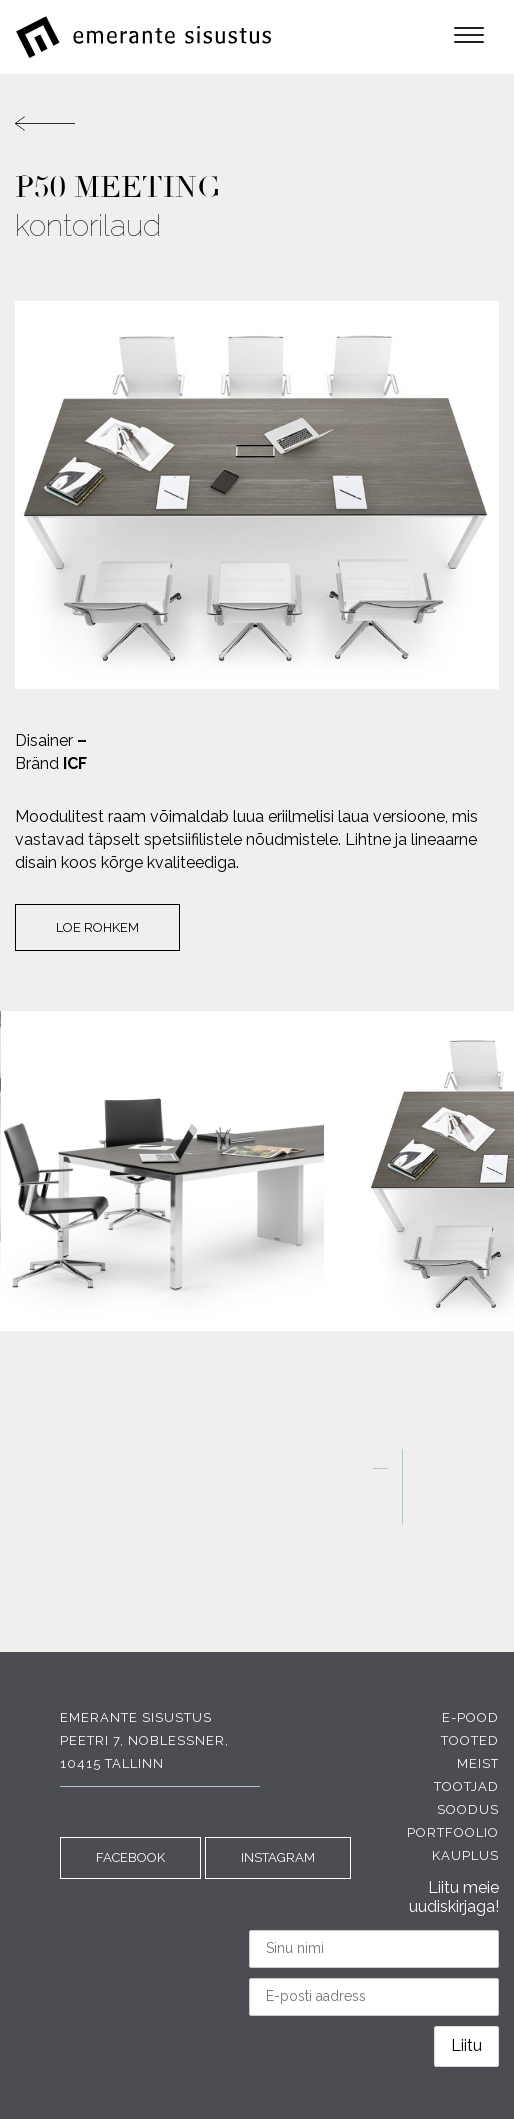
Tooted (470, 1740)
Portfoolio (453, 1832)
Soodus (468, 1809)
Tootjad (466, 1786)
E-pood (470, 1717)
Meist (478, 1763)
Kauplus (465, 1855)
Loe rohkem (97, 927)
